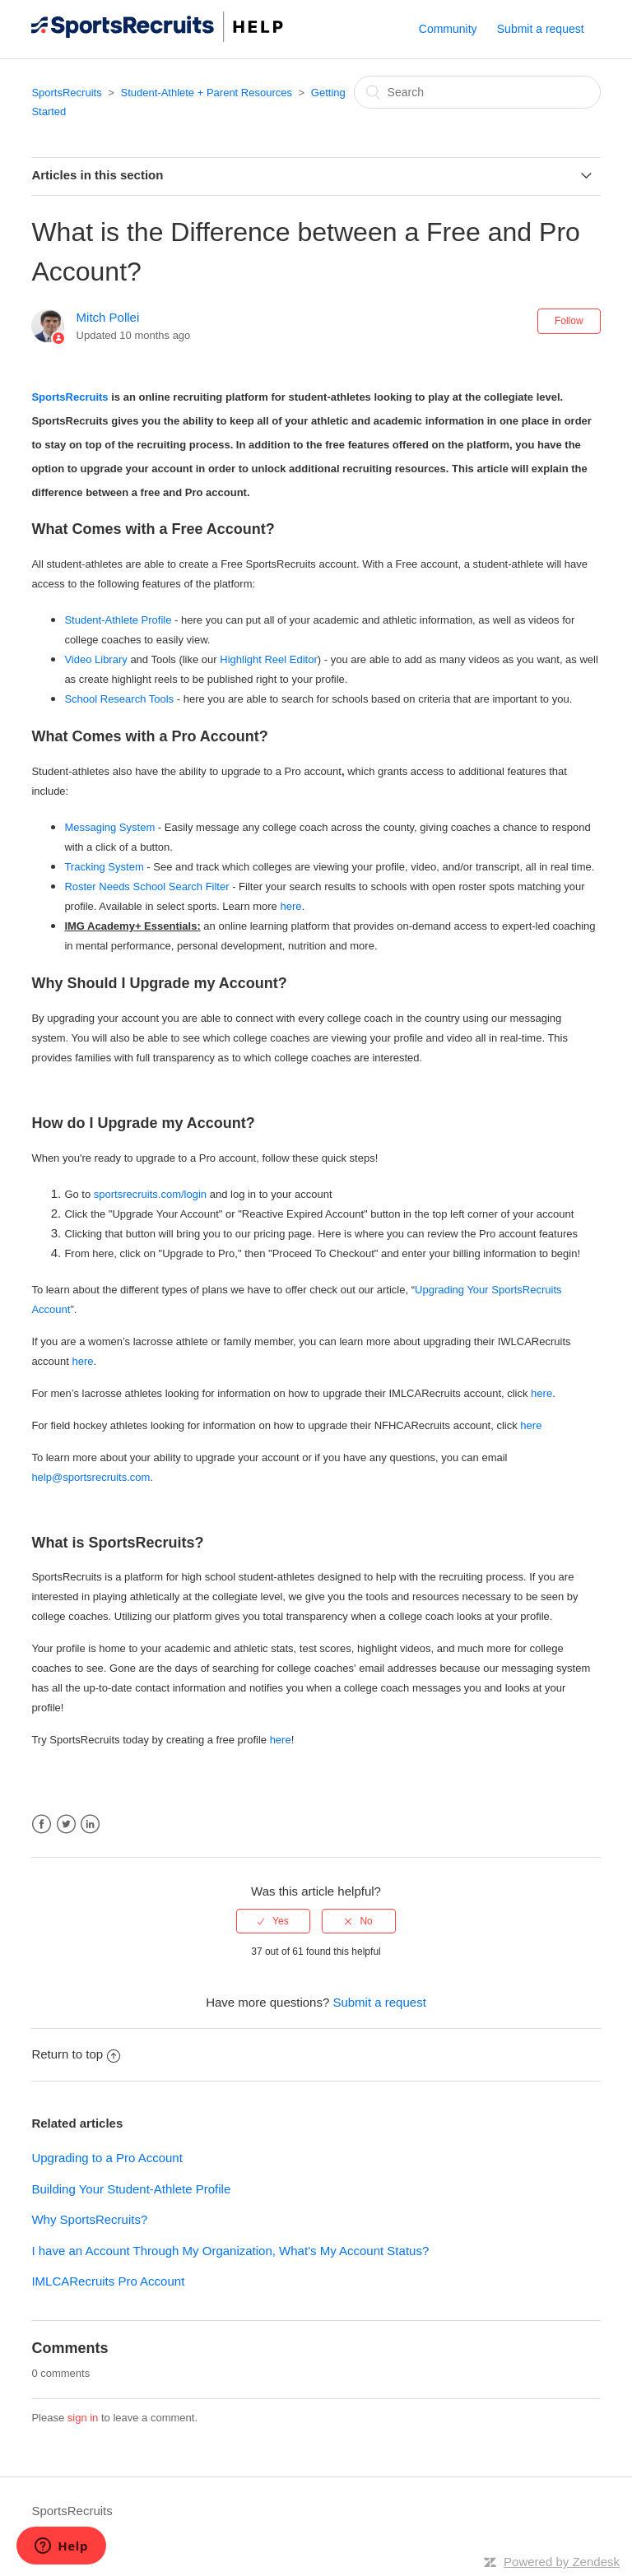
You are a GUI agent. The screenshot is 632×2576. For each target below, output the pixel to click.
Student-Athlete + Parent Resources (205, 92)
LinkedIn (90, 1824)
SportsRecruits (66, 92)
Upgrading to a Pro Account (106, 2158)
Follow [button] (569, 321)
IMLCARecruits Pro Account (107, 2281)
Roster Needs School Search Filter (146, 886)
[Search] (477, 92)
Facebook (41, 1824)
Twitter (66, 1824)
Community (448, 28)
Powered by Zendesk (562, 2562)
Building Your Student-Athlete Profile (130, 2189)
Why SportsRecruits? (89, 2219)
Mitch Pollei (108, 317)
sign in (83, 2417)
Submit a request (540, 28)
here (290, 906)
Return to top (75, 2054)
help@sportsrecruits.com (90, 1477)
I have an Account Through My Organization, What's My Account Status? (230, 2251)
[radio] (273, 1921)
